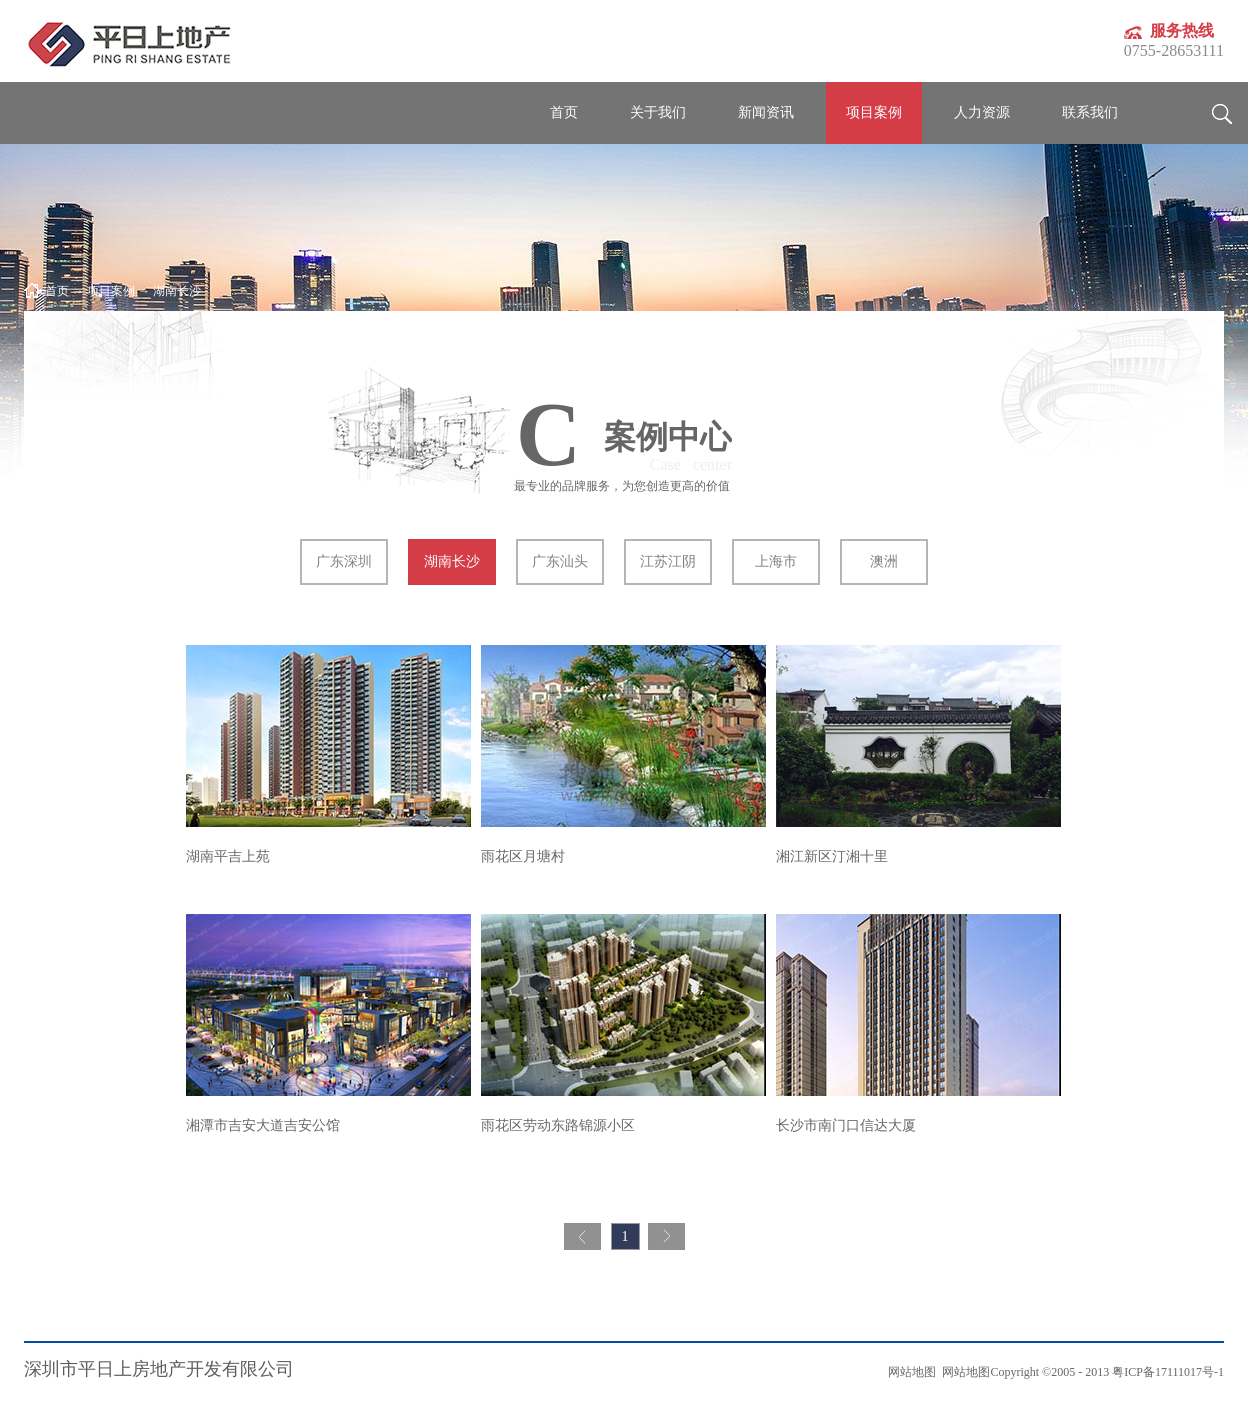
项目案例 (111, 291)
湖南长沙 (177, 291)
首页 (564, 112)
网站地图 (963, 1372)
